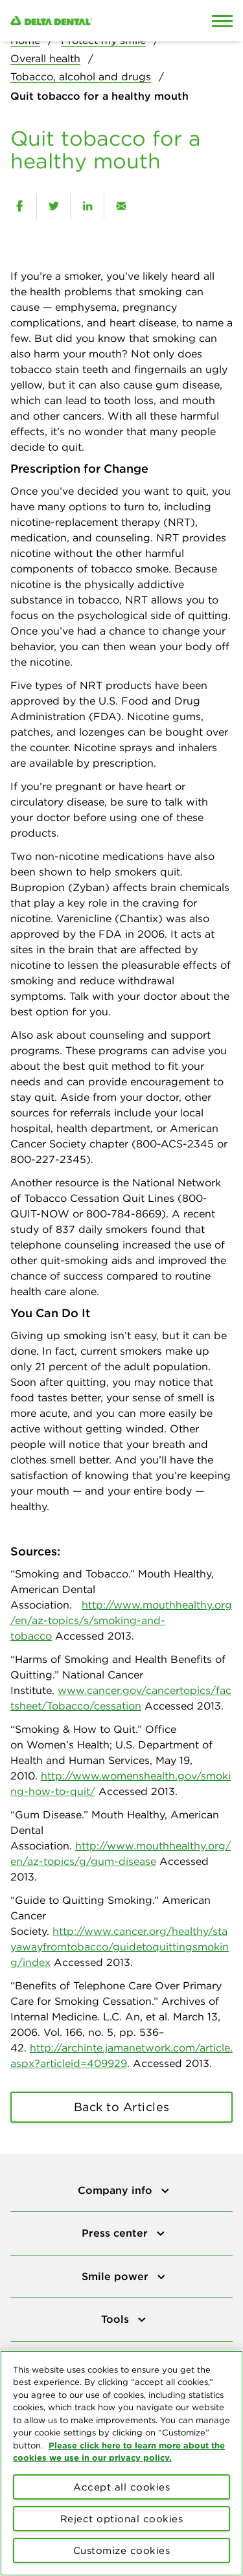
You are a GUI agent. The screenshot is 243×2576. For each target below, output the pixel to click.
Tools (116, 2318)
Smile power (117, 2276)
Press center (116, 2232)
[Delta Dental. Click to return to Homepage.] (91, 20)
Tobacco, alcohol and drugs (80, 76)
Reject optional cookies (121, 2519)
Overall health (45, 58)
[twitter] (53, 206)
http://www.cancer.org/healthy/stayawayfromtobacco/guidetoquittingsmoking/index (119, 1947)
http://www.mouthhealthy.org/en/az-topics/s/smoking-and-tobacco (121, 1620)
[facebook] (19, 206)
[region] (121, 2463)
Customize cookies (121, 2550)
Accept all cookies (121, 2487)
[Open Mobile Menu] (222, 20)
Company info (117, 2190)
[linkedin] (87, 206)
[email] (120, 206)
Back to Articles (122, 2106)
